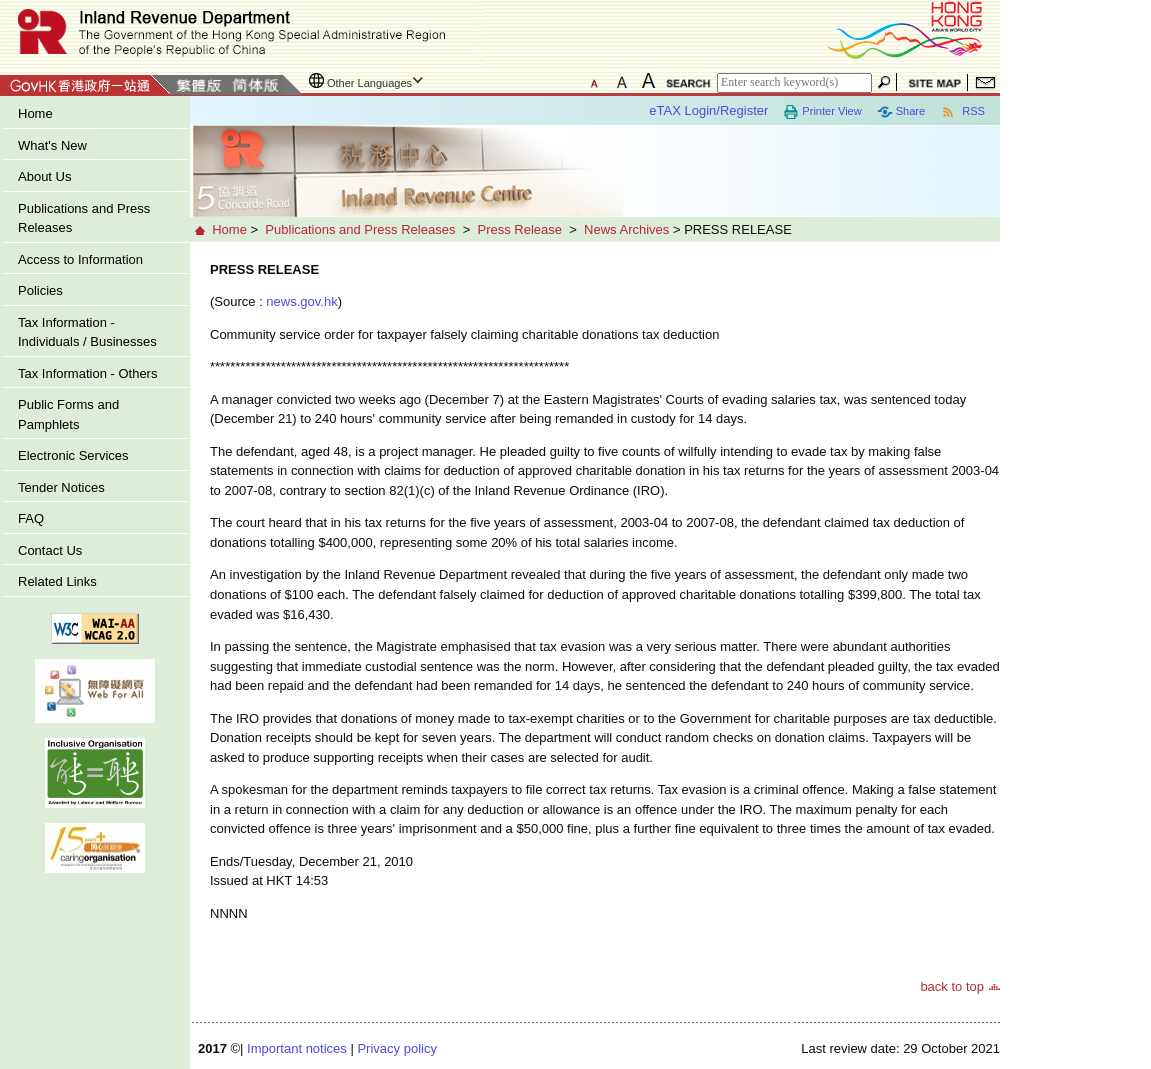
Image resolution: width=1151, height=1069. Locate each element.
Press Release (519, 229)
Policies (40, 290)
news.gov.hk (301, 301)
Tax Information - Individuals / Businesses (87, 332)
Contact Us (50, 550)
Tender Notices (61, 487)
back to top (952, 986)
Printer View (822, 112)
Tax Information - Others (87, 373)
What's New (52, 145)
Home (35, 113)
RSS (962, 112)
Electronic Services (73, 455)
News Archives (626, 229)
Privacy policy (396, 1048)
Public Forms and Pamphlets (68, 414)
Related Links (57, 581)
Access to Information (80, 259)
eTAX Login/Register (708, 110)
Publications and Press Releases (84, 218)
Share (901, 112)
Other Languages (369, 83)
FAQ (31, 518)
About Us (44, 176)
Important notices (297, 1048)
